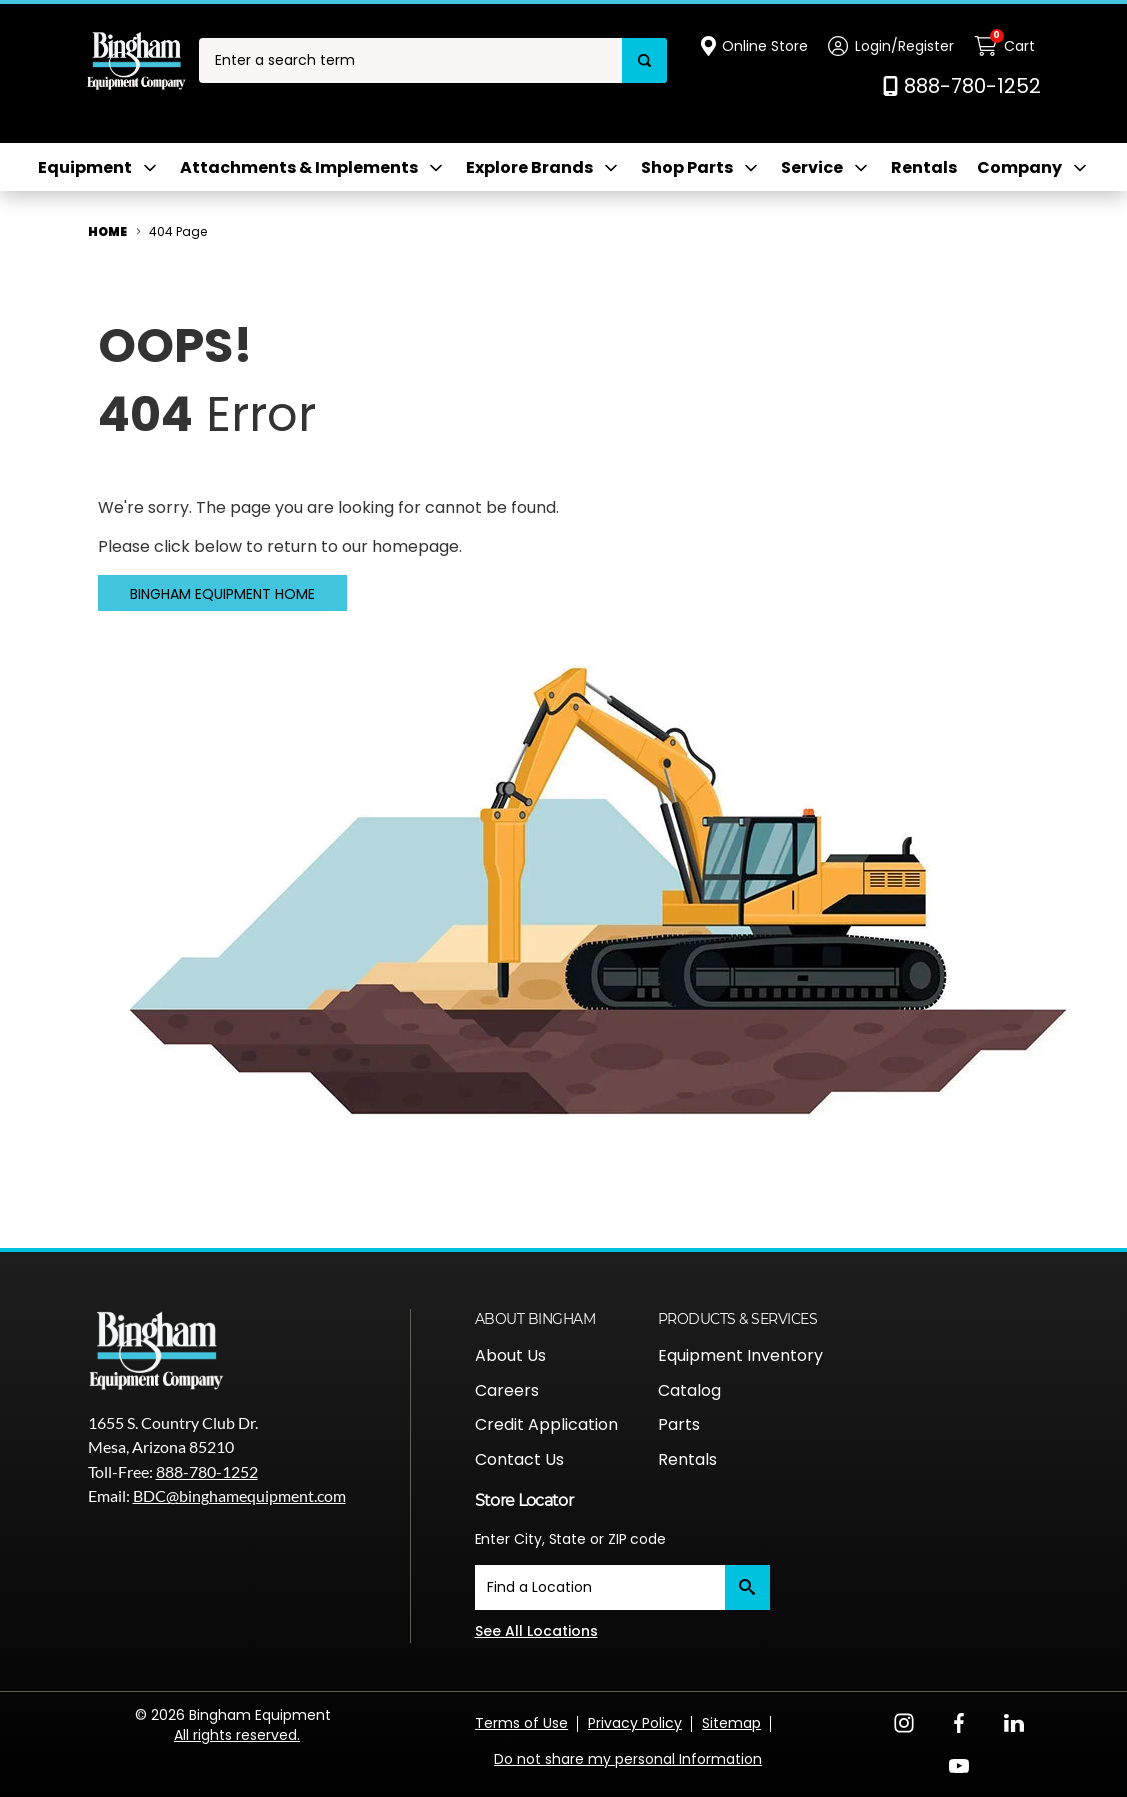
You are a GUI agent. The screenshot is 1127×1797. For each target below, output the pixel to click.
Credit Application (546, 1424)
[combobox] (410, 60)
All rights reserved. (237, 1735)
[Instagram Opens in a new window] (904, 1721)
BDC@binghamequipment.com (239, 1495)
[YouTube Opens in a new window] (959, 1764)
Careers (507, 1390)
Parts (679, 1424)
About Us (510, 1355)
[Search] (644, 60)
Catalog (689, 1390)
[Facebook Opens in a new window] (959, 1721)
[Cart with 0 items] (1007, 46)
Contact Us (519, 1459)
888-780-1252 (207, 1471)
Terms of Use (521, 1723)
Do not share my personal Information (628, 1759)
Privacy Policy (635, 1723)
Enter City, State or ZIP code (571, 1539)
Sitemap (731, 1723)
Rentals (924, 168)
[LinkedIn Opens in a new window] (1014, 1721)
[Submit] (747, 1587)
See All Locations (536, 1631)
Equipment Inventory (740, 1355)
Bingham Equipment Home (222, 594)
